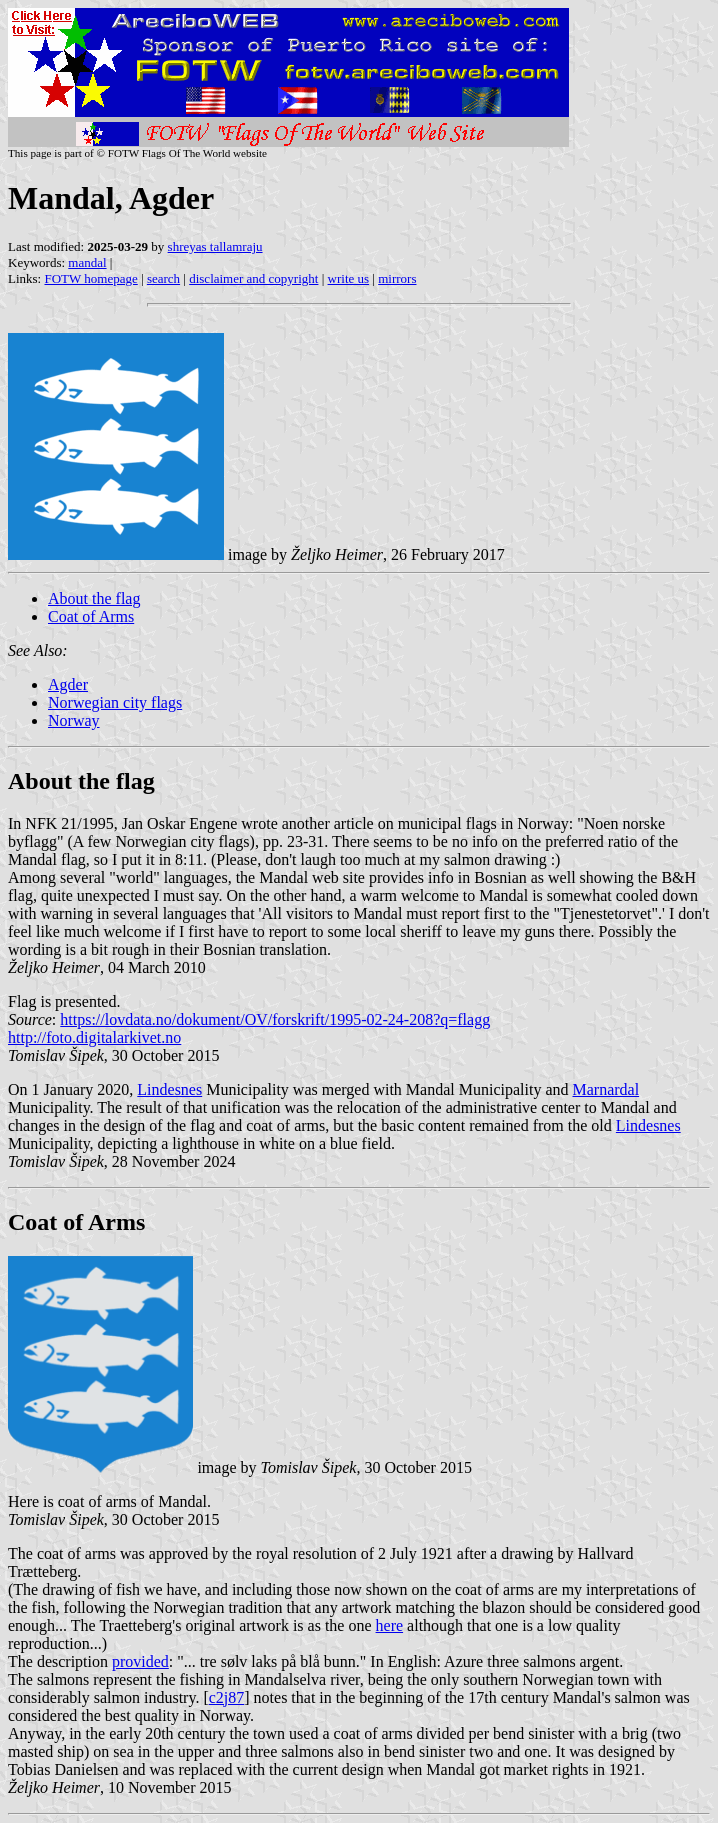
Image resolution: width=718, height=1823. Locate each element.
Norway (74, 720)
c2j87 (227, 1697)
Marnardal (606, 1089)
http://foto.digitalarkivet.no (94, 1037)
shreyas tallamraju (215, 246)
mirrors (397, 278)
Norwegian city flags (115, 702)
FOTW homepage (90, 278)
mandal (87, 262)
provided (140, 1661)
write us (349, 278)
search (163, 278)
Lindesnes (169, 1089)
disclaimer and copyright (253, 278)
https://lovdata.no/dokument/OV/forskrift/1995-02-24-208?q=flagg (275, 1019)
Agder (68, 684)
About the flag (94, 598)
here (390, 1625)
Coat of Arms (91, 616)
